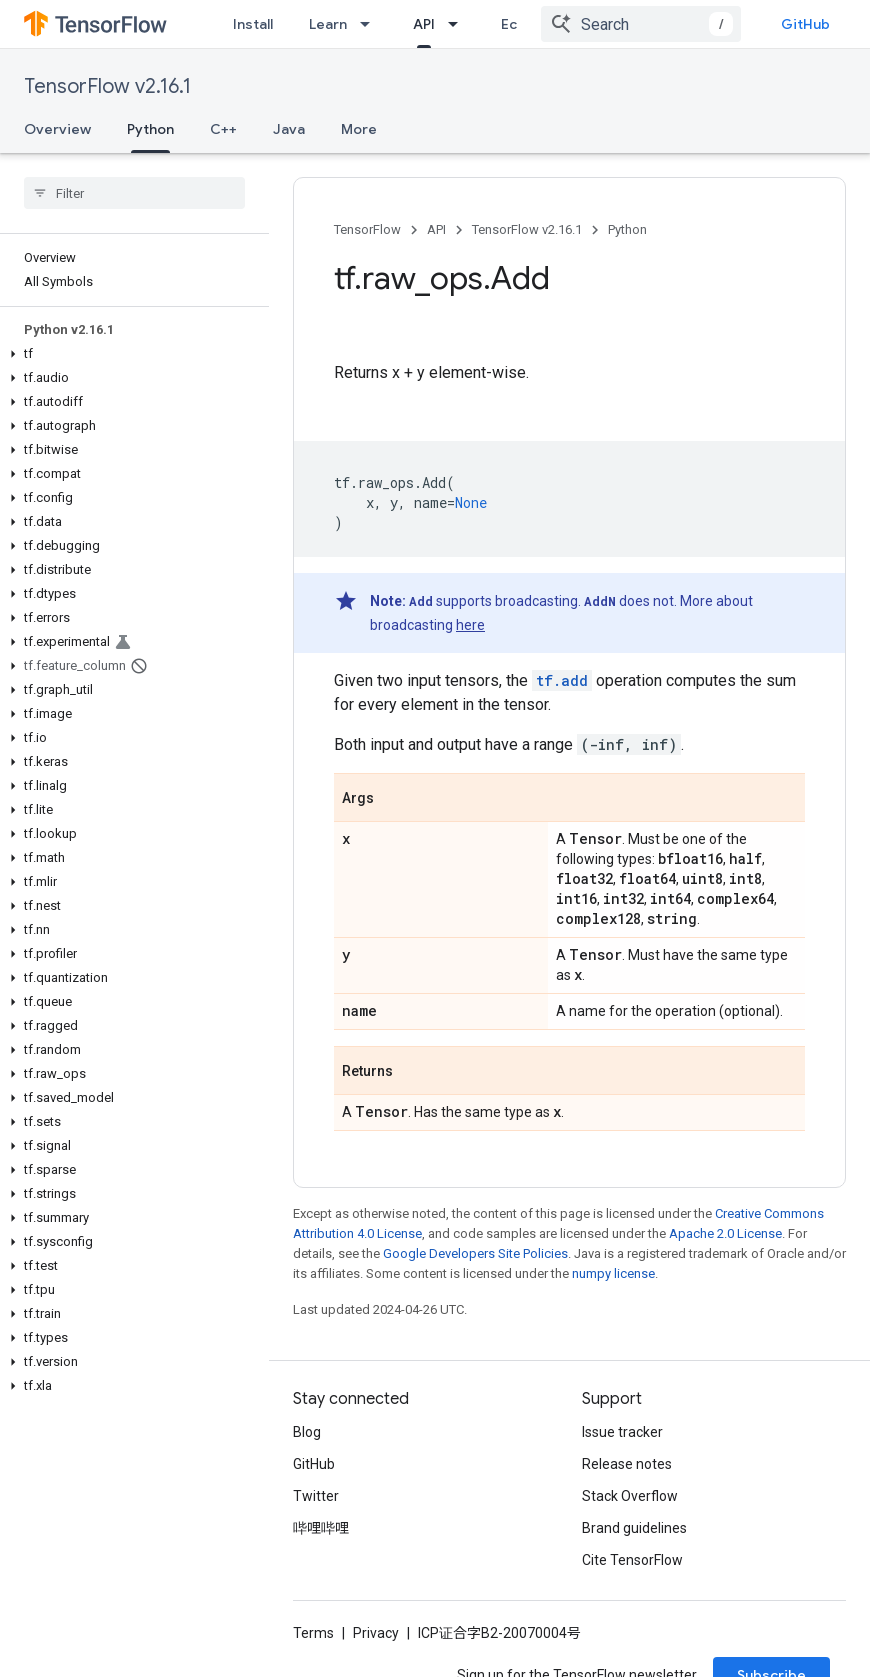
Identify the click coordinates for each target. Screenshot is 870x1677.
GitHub (805, 24)
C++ (223, 129)
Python (627, 229)
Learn (328, 24)
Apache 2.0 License (725, 1233)
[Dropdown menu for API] (459, 24)
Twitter (316, 1496)
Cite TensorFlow (632, 1560)
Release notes (627, 1464)
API (436, 229)
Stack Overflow (630, 1496)
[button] (130, 354)
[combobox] (641, 24)
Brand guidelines (634, 1528)
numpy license (613, 1273)
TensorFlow (367, 229)
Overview (57, 129)
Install (253, 24)
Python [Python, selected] (150, 129)
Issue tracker (622, 1432)
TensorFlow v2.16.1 (107, 86)
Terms (313, 1633)
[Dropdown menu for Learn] (371, 24)
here (470, 625)
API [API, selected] (424, 24)
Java (289, 129)
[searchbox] (134, 193)
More (359, 129)
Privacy (376, 1633)
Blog (307, 1432)
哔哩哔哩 (321, 1528)
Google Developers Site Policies (475, 1253)
